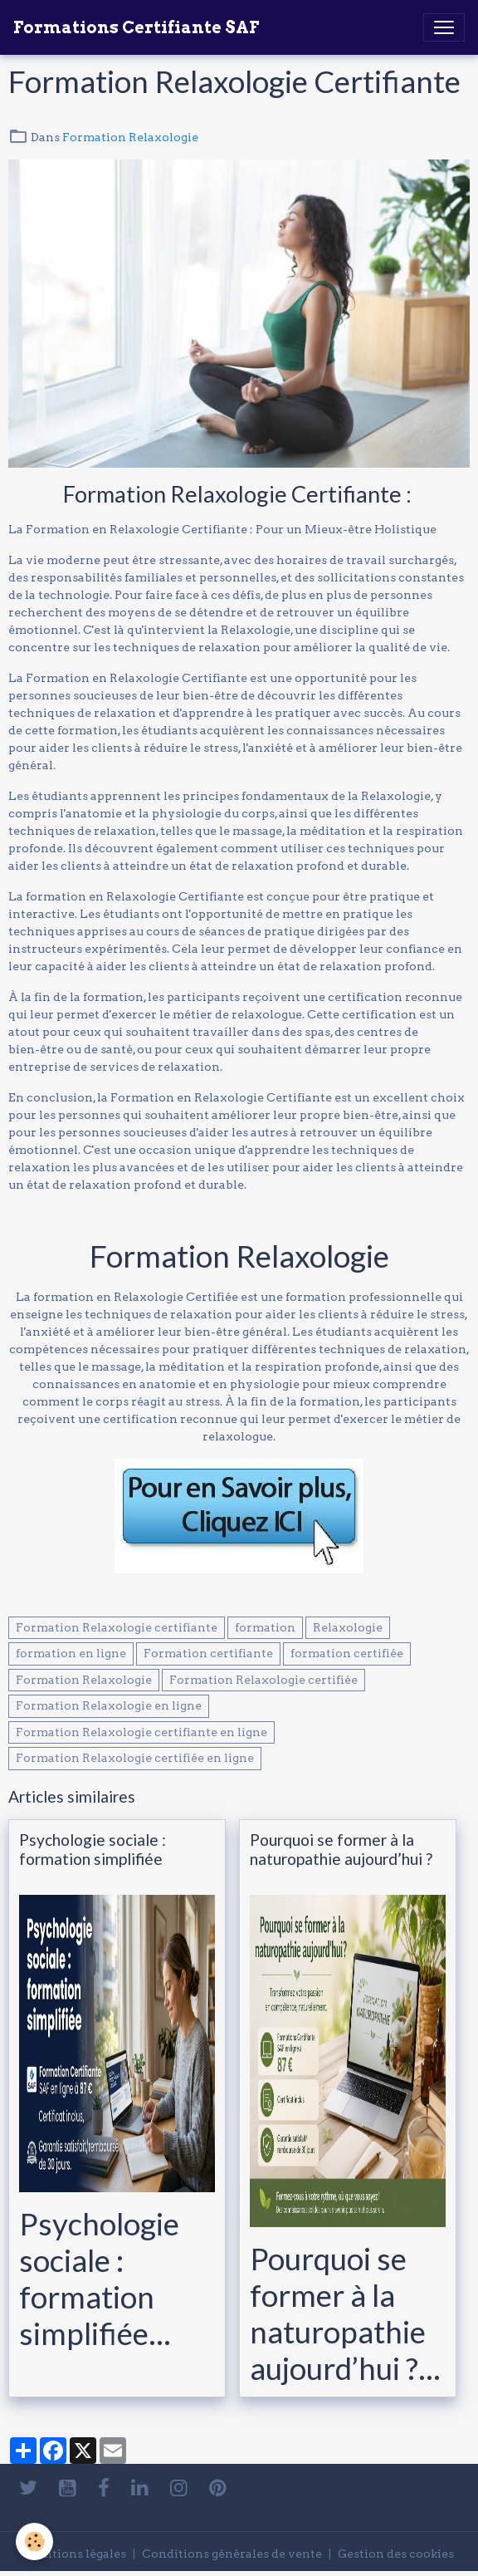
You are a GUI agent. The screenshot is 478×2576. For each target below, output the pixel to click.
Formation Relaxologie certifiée (263, 1679)
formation (265, 1627)
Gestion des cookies (396, 2553)
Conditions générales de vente (232, 2553)
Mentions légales (75, 2553)
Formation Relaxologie (130, 137)
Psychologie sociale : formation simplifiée (92, 1849)
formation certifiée (346, 1653)
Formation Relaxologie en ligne (109, 1705)
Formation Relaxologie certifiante (116, 1627)
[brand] (136, 27)
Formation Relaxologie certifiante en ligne (141, 1732)
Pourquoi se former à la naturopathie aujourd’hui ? (341, 1849)
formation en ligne (71, 1653)
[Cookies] (35, 2541)
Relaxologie (348, 1627)
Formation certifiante (208, 1653)
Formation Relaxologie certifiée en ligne (135, 1757)
